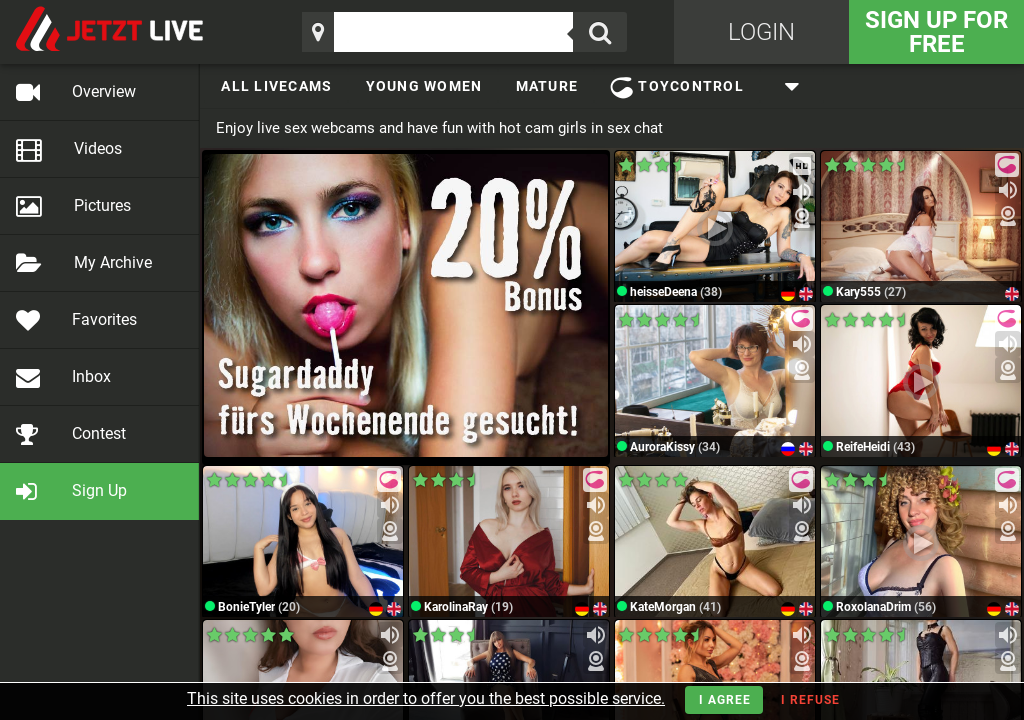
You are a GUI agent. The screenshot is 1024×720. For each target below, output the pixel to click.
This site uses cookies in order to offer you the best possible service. (426, 698)
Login (761, 32)
